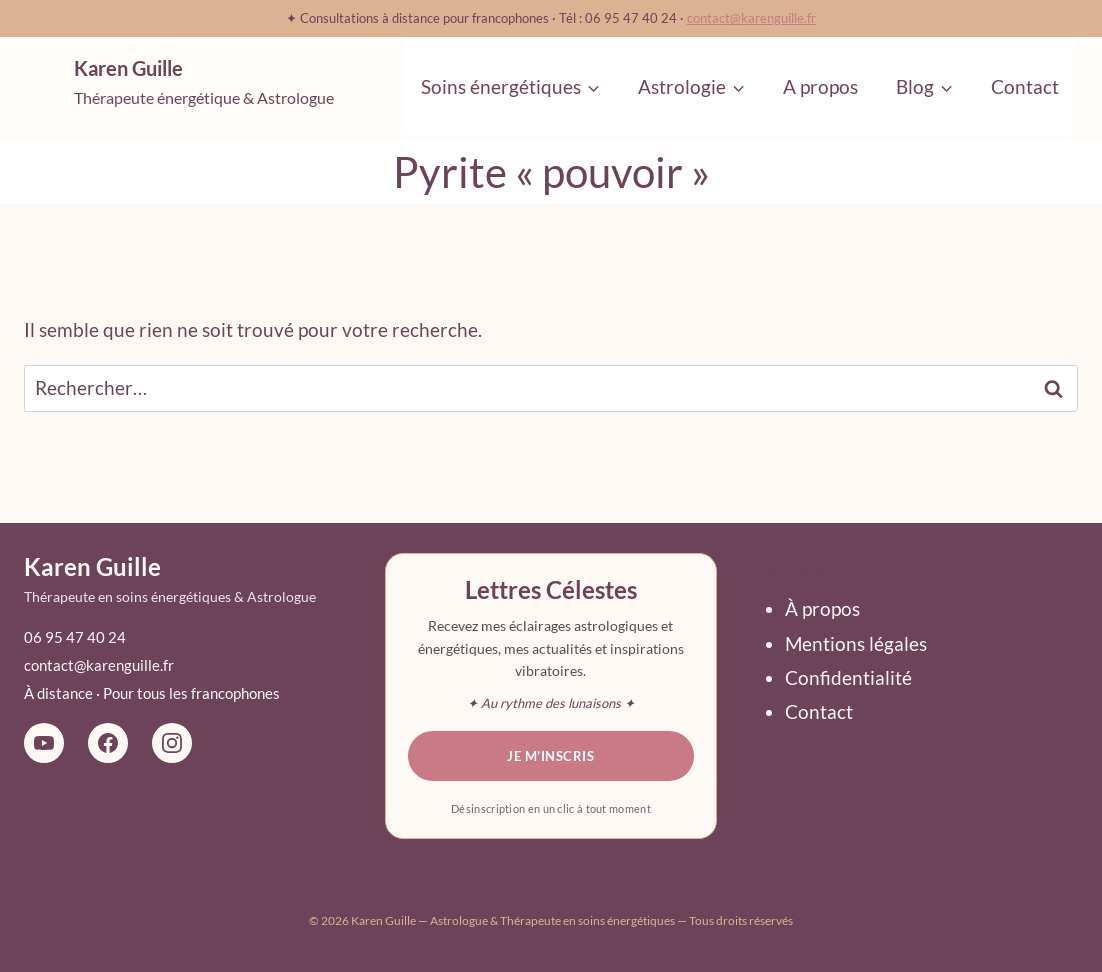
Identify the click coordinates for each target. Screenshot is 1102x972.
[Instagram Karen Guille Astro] (172, 743)
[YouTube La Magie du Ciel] (44, 743)
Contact (1025, 86)
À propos (822, 608)
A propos (820, 86)
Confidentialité (848, 677)
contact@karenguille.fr (751, 18)
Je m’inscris (550, 756)
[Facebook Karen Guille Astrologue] (108, 743)
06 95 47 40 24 (75, 637)
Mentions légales (856, 643)
